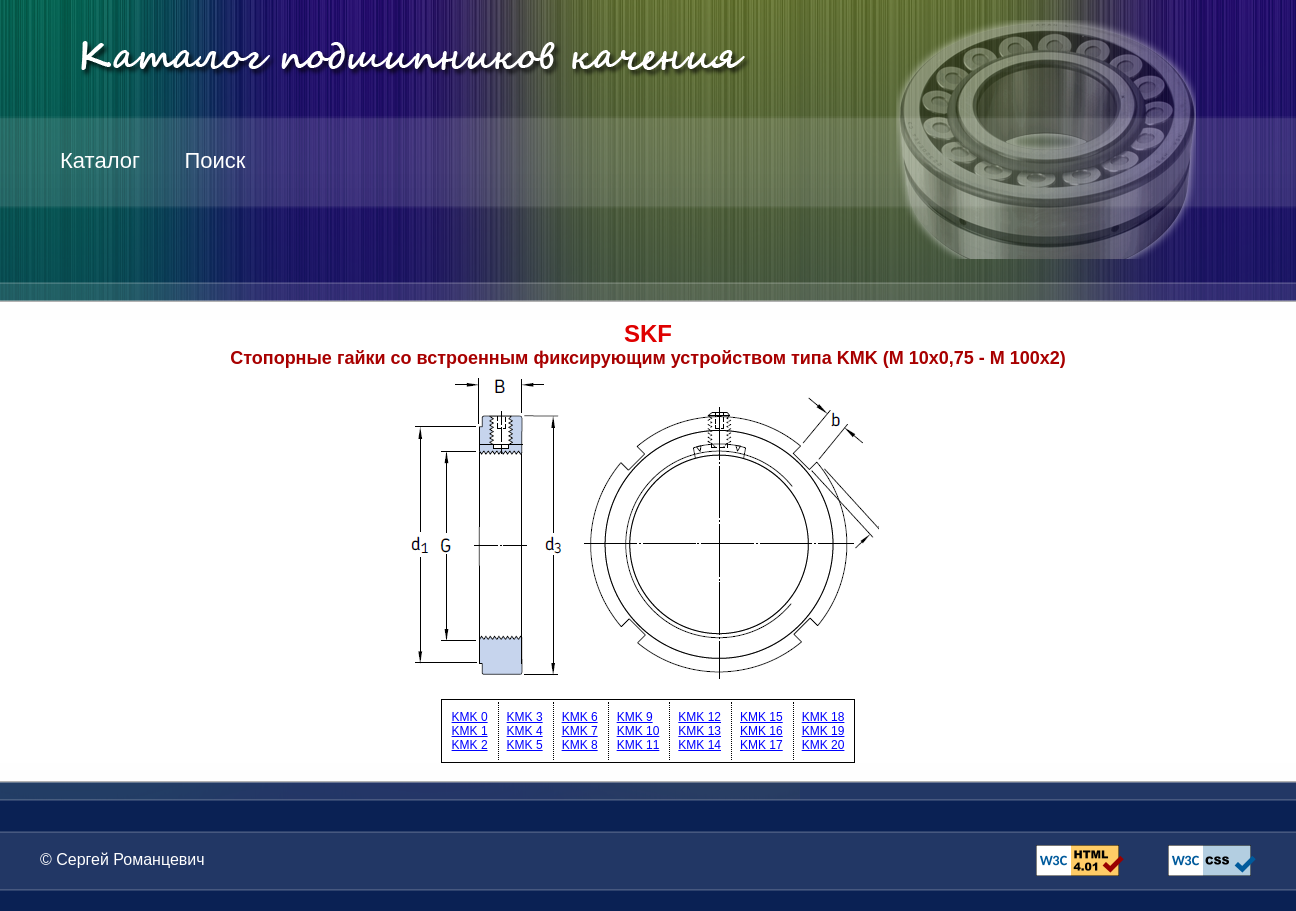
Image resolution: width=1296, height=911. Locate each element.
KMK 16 (761, 731)
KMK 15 (761, 717)
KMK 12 (699, 717)
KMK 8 (580, 745)
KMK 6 (580, 717)
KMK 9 (635, 717)
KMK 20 (823, 745)
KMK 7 (580, 731)
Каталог (100, 160)
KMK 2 (470, 745)
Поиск (214, 160)
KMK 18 (823, 717)
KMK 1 (470, 731)
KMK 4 (525, 731)
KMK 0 (470, 717)
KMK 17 (761, 745)
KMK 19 (823, 731)
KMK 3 (525, 717)
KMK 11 (638, 745)
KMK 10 (638, 731)
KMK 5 (525, 745)
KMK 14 (699, 745)
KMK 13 (699, 731)
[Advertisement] (926, 231)
